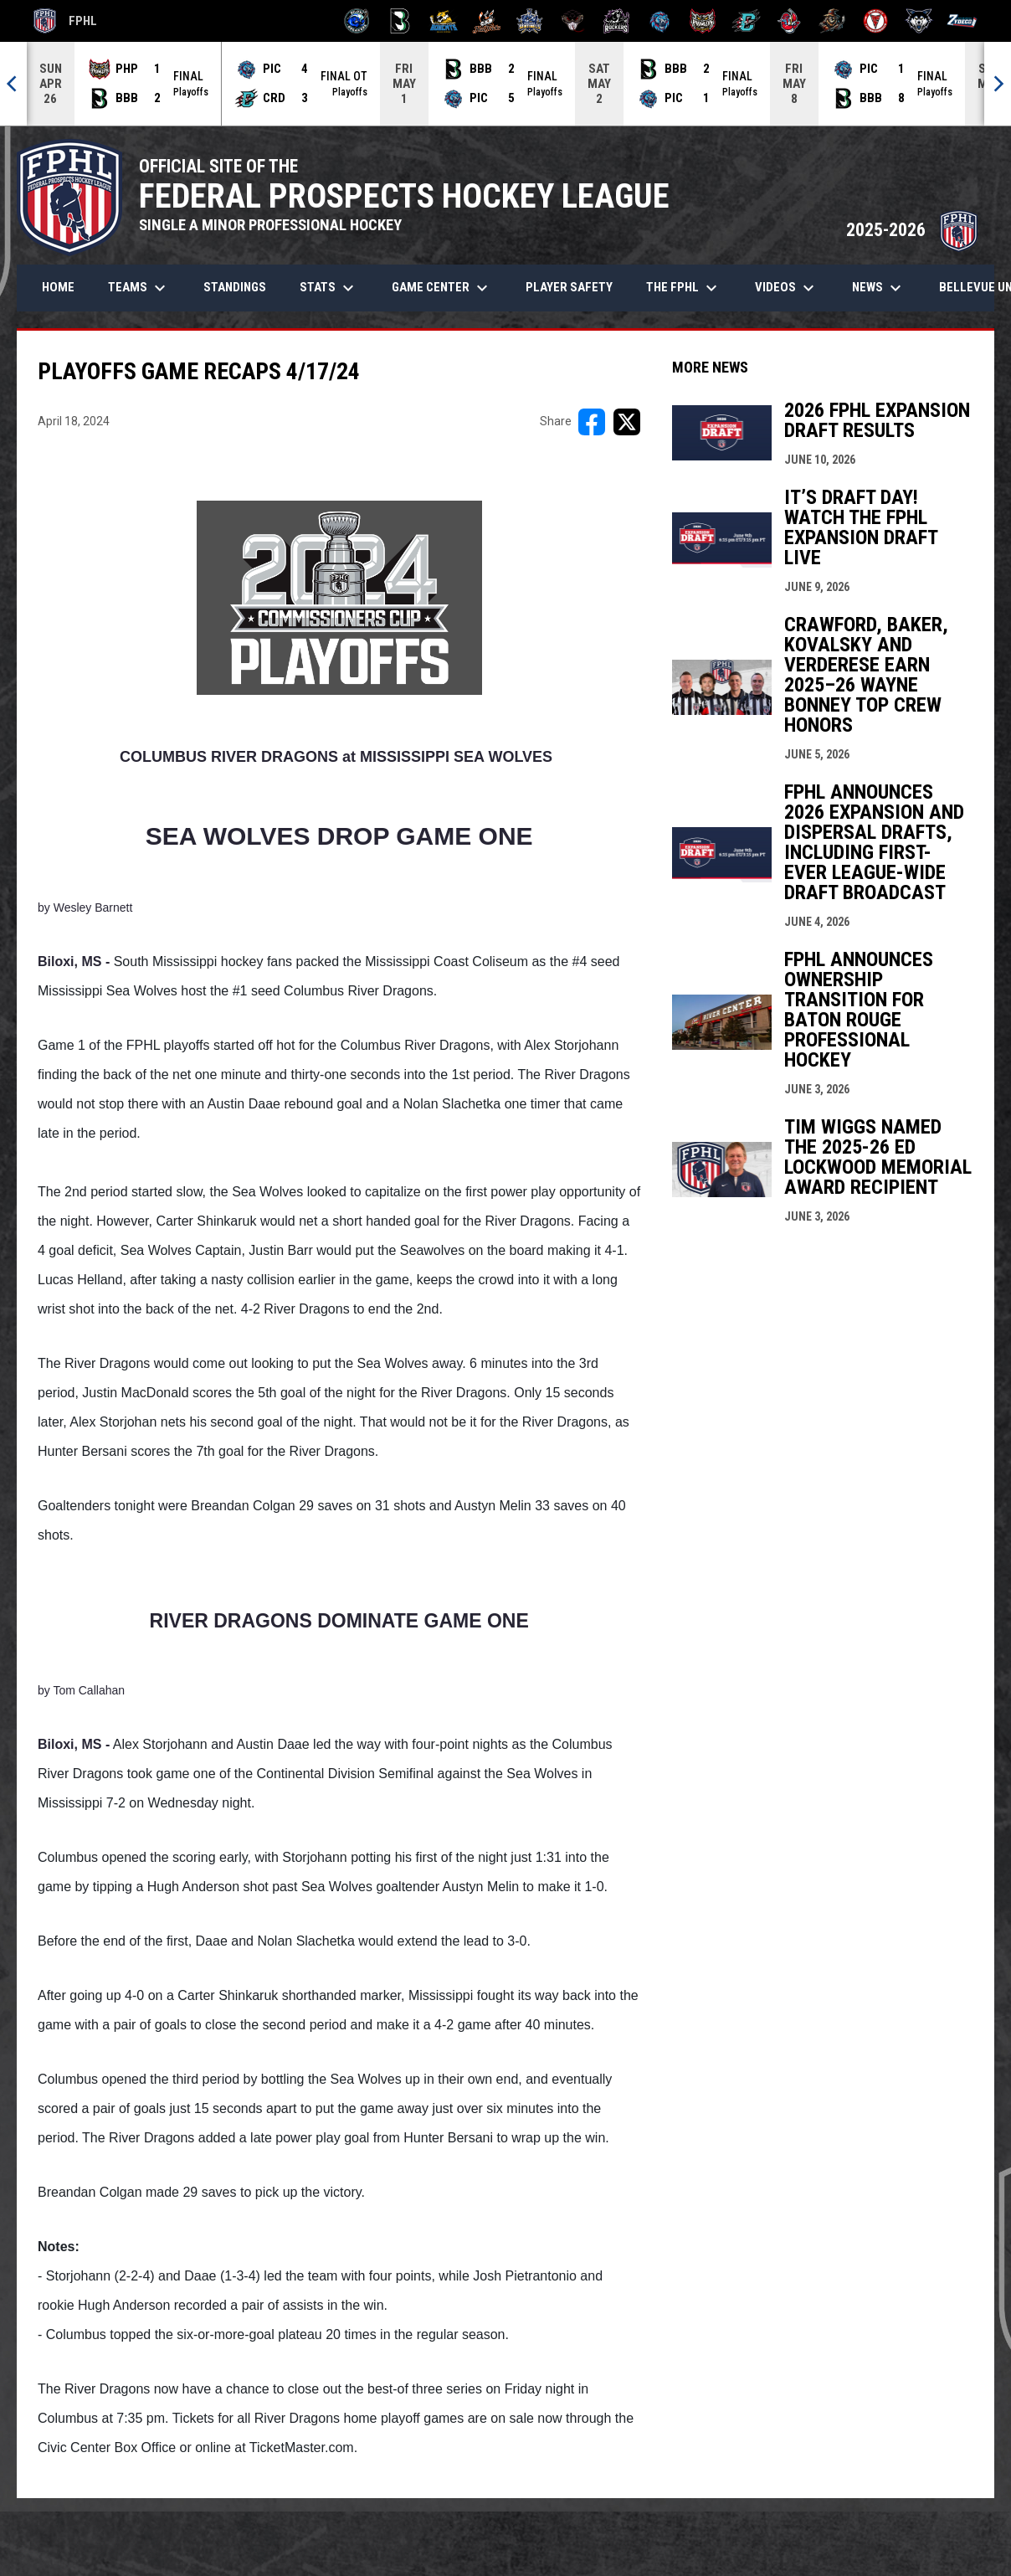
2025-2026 (912, 229)
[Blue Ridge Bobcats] (443, 20)
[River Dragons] (746, 20)
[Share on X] (626, 422)
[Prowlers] (702, 20)
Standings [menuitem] (234, 287)
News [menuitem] (879, 288)
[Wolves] (919, 20)
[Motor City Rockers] (616, 20)
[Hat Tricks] (486, 20)
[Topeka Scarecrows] (832, 20)
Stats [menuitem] (329, 288)
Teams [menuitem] (139, 288)
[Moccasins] (572, 20)
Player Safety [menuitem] (569, 287)
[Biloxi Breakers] (356, 20)
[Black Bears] (400, 20)
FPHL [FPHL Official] (65, 20)
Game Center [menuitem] (442, 288)
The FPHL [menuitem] (683, 288)
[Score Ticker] (505, 84)
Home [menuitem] (58, 287)
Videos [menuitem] (787, 288)
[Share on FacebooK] (591, 422)
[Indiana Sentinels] (530, 20)
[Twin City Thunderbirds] (875, 20)
